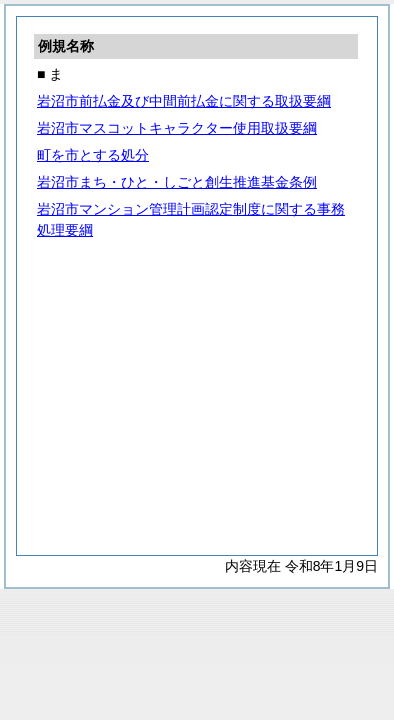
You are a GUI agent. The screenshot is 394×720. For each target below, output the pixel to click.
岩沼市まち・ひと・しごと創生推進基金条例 (177, 182)
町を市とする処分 (93, 155)
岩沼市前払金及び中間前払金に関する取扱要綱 (184, 101)
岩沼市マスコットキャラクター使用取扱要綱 (177, 128)
